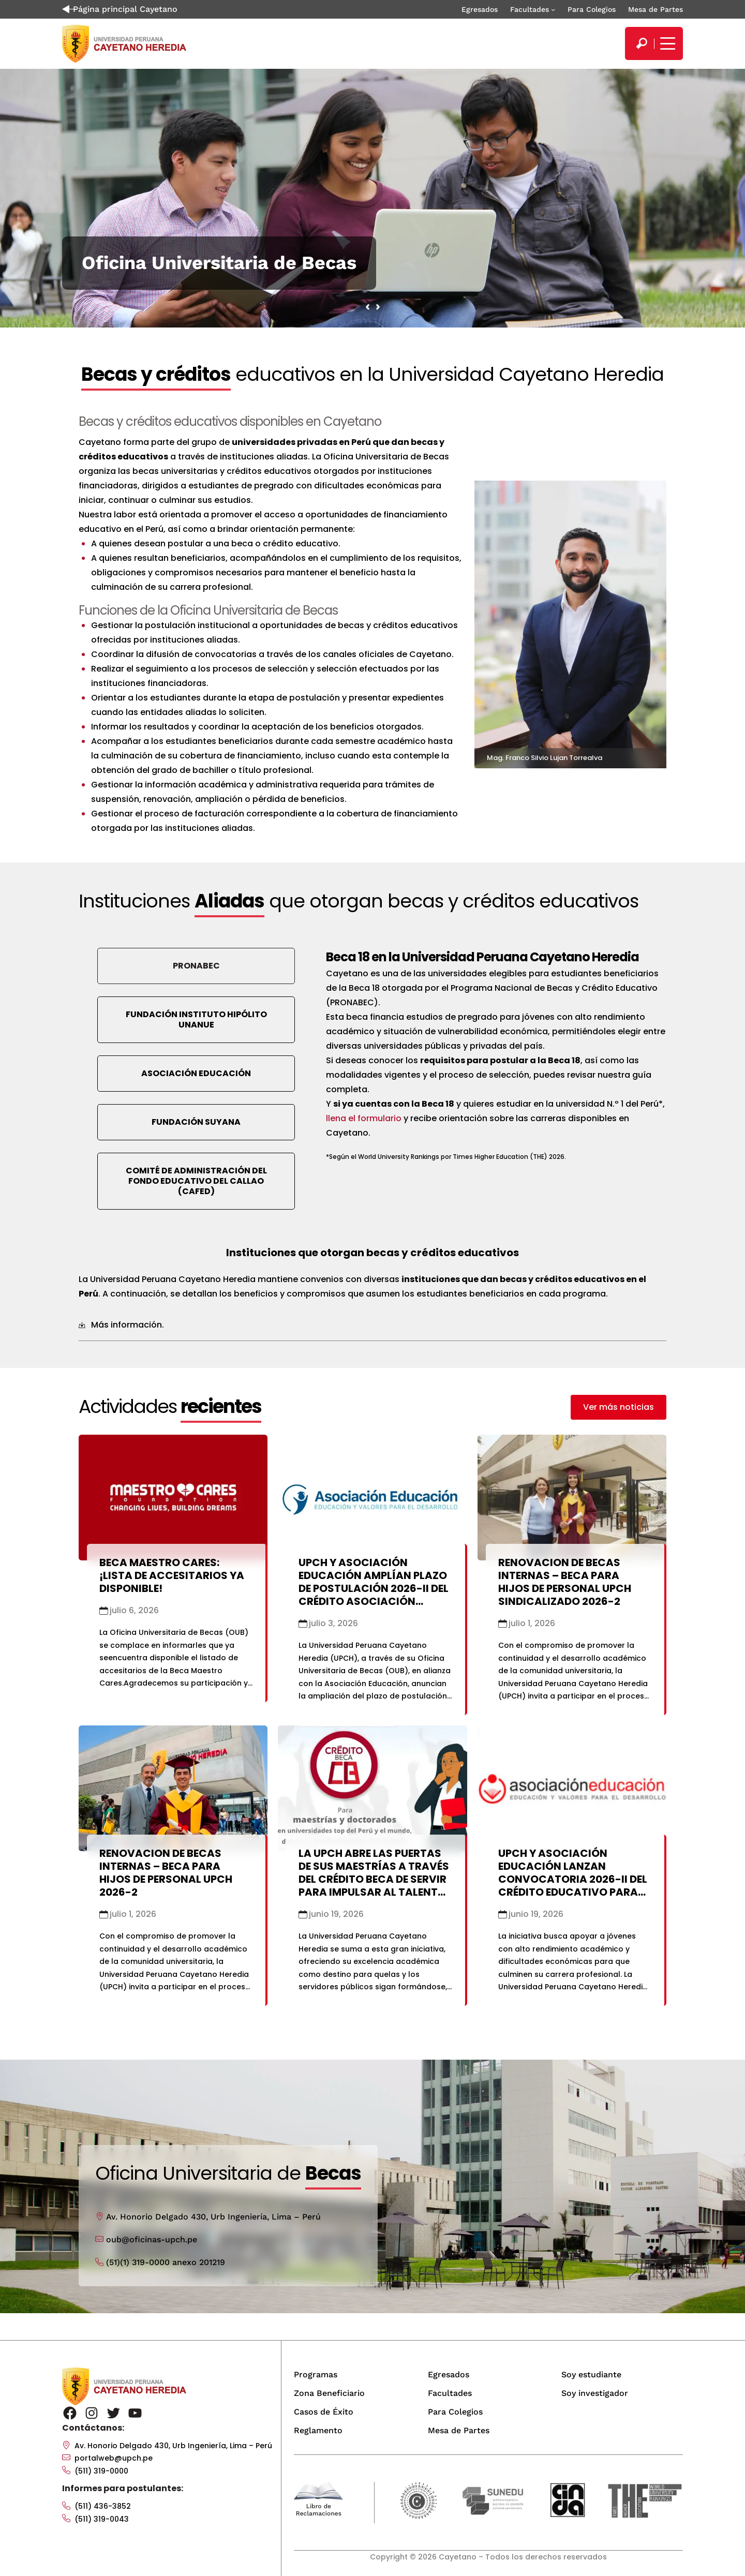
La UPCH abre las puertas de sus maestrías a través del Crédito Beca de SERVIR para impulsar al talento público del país (374, 1879)
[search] (641, 43)
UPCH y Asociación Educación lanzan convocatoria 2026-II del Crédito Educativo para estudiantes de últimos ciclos (572, 1885)
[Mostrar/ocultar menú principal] (666, 43)
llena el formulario (363, 1118)
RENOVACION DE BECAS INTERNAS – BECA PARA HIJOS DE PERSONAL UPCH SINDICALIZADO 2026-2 (564, 1582)
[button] (618, 1407)
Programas (315, 2374)
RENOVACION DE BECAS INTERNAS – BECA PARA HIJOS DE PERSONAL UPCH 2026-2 (165, 1872)
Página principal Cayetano (119, 9)
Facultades (529, 9)
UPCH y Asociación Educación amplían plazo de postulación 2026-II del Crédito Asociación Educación (374, 1588)
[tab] (372, 1325)
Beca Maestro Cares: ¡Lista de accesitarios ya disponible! (171, 1575)
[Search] (641, 43)
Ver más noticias (618, 1407)
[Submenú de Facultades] (553, 9)
